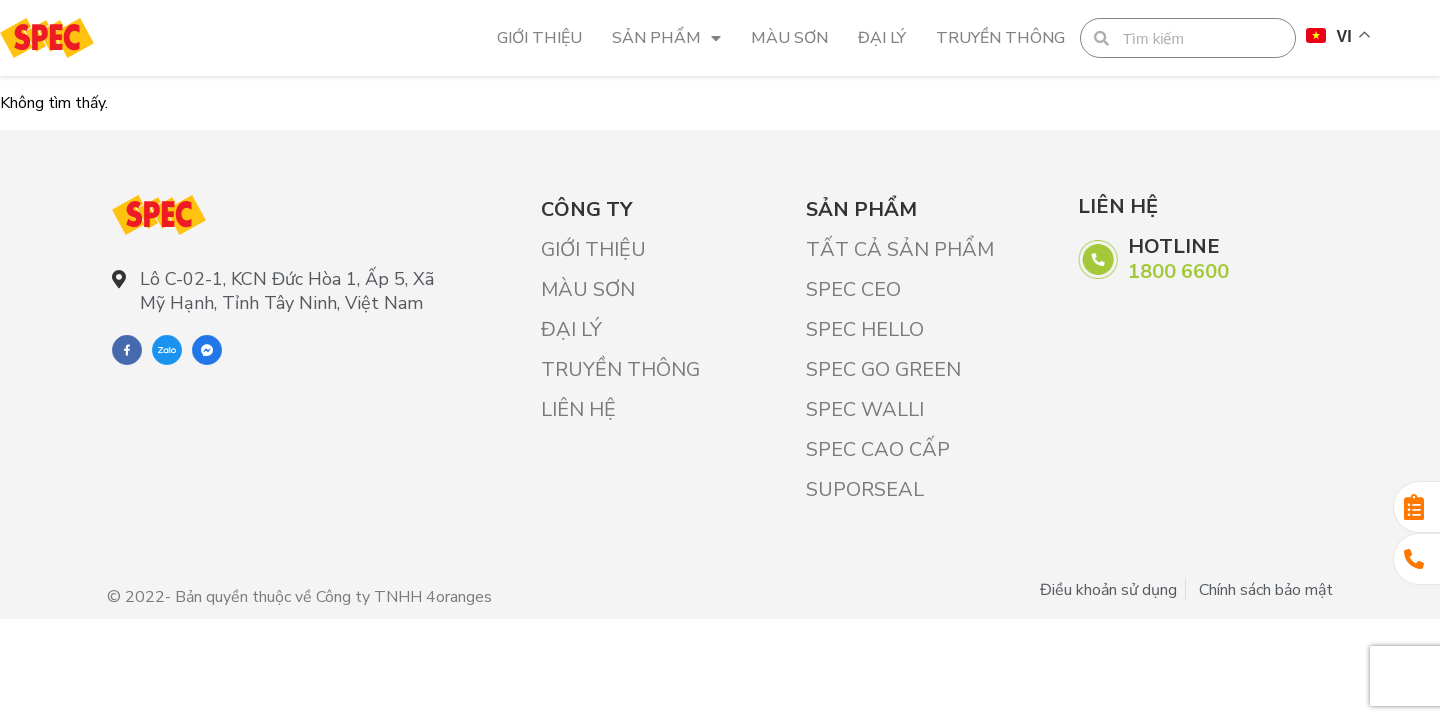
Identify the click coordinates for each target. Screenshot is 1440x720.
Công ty (586, 209)
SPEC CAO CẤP (878, 449)
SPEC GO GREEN (883, 369)
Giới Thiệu (539, 38)
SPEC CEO (853, 289)
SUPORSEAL (865, 489)
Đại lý (882, 38)
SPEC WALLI (865, 409)
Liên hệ (578, 409)
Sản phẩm (666, 38)
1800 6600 (1178, 271)
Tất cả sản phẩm (900, 249)
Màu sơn (789, 38)
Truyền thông (1000, 38)
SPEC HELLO (865, 329)
